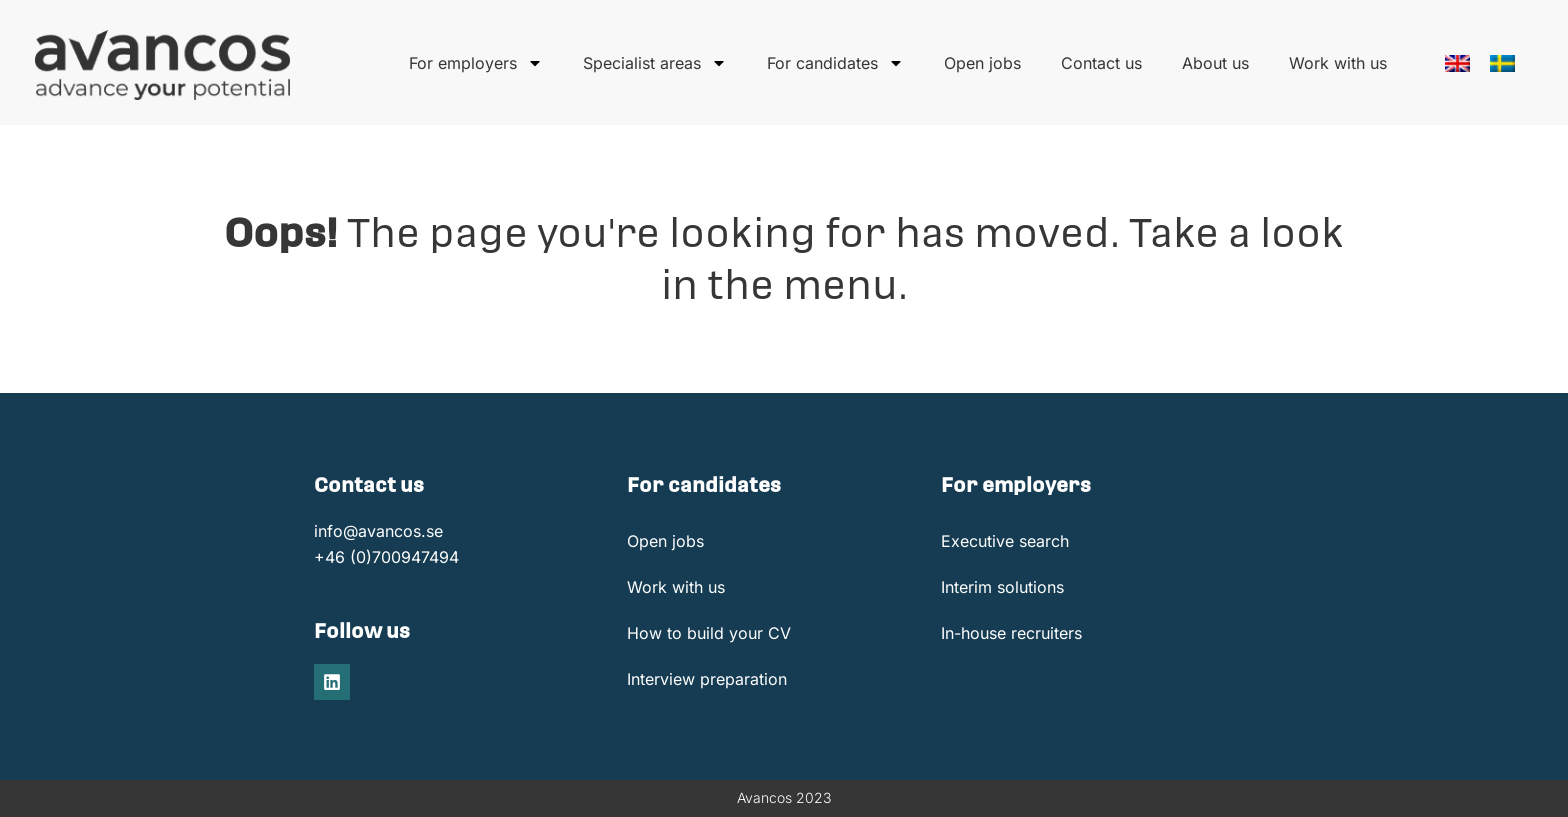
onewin (48, 0)
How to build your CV (709, 633)
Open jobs (982, 63)
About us (1215, 63)
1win (44, 0)
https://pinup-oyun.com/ (35, 0)
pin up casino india (6, 0)
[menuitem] (1457, 63)
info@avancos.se (378, 531)
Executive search (1005, 541)
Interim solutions (1002, 587)
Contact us (1101, 63)
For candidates (835, 63)
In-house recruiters (1011, 633)
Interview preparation (707, 679)
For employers (476, 63)
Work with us (1338, 63)
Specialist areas (655, 63)
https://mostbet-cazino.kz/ (20, 0)
